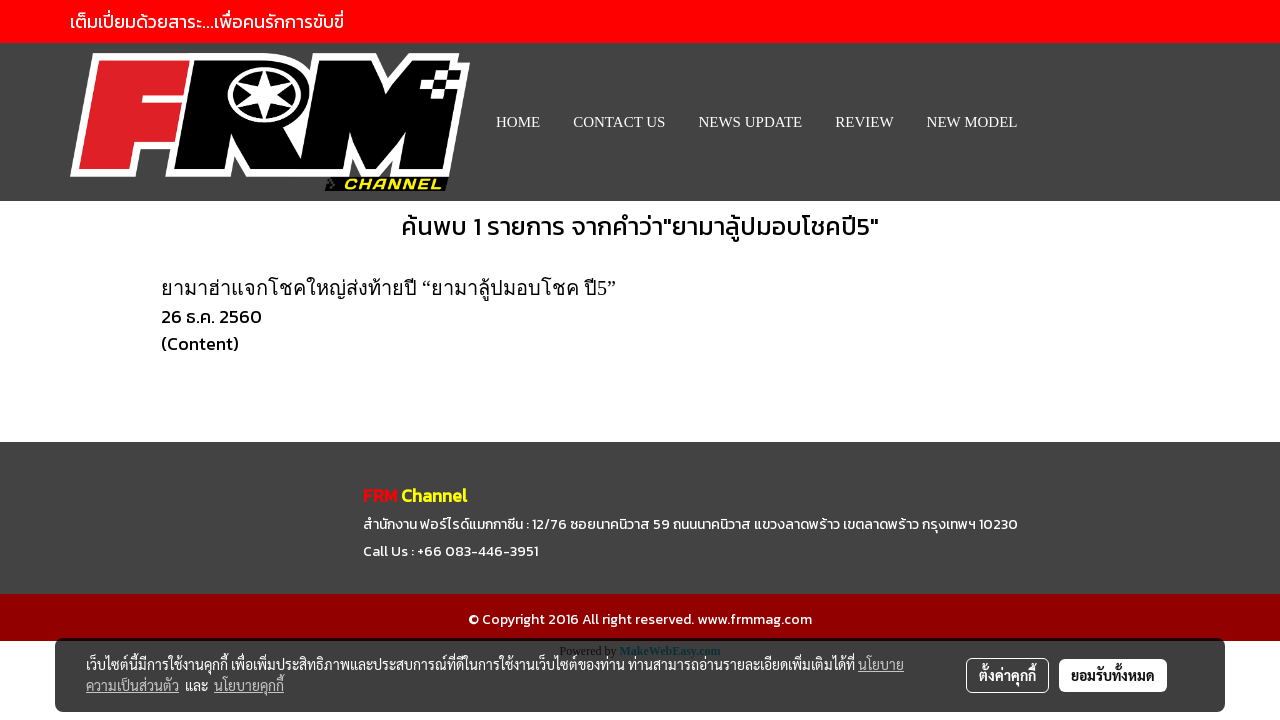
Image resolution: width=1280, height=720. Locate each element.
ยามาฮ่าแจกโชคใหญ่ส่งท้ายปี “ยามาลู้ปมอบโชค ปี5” (388, 288)
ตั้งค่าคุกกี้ (1007, 675)
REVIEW (864, 122)
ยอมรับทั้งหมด (1113, 675)
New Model (972, 122)
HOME (518, 122)
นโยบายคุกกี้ (249, 685)
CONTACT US (619, 122)
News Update (750, 122)
